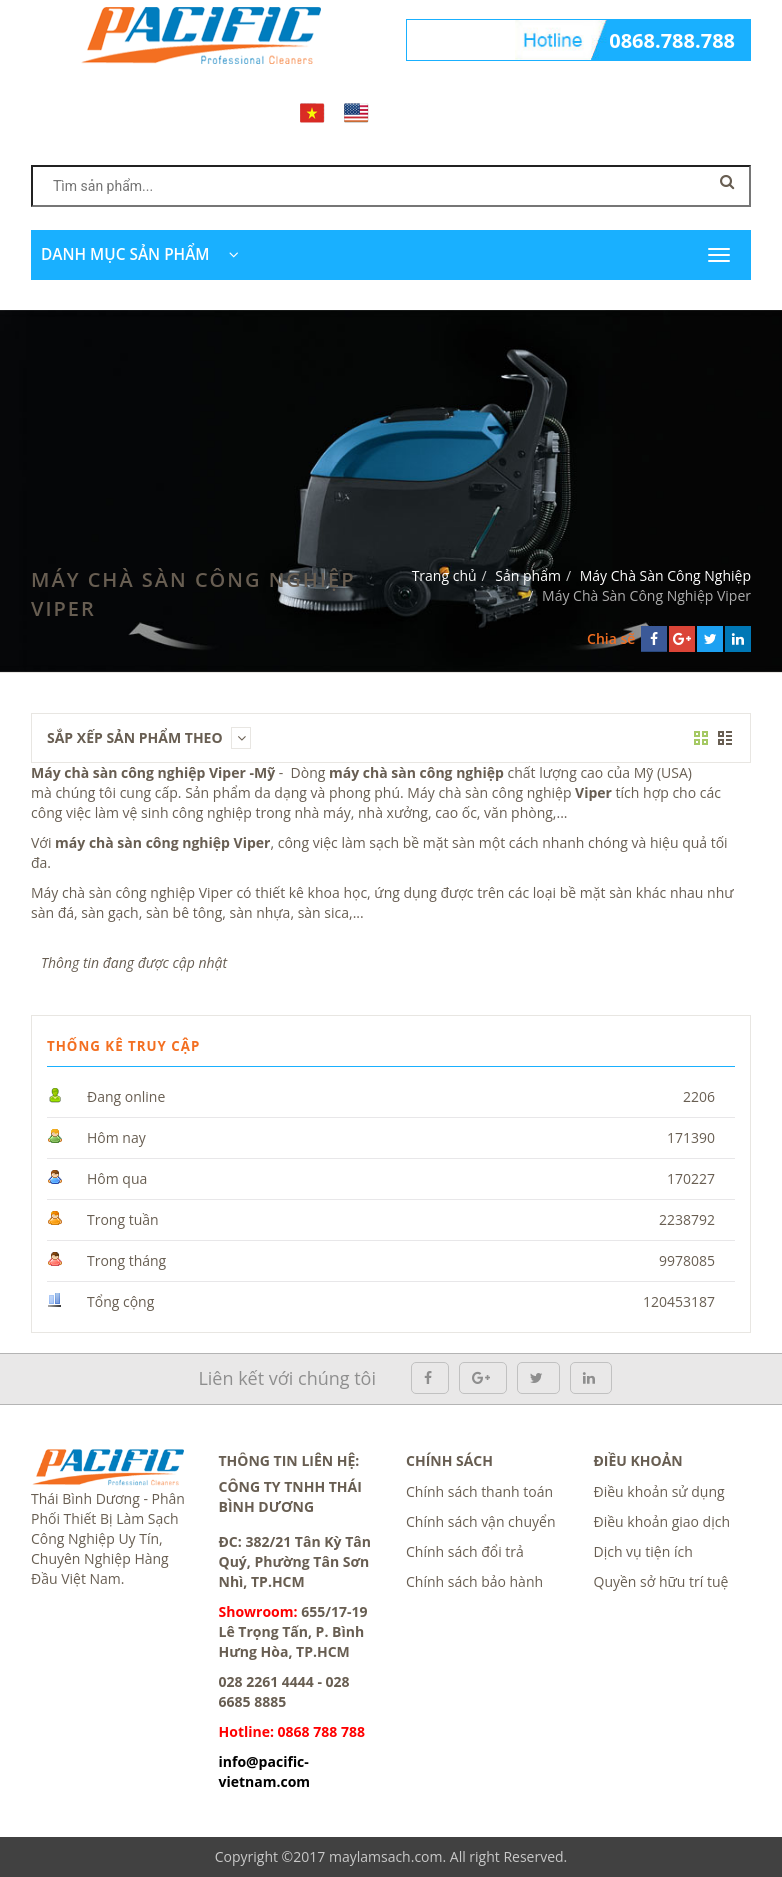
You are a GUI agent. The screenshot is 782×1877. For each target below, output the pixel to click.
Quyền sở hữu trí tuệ (661, 1581)
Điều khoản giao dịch (662, 1521)
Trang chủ (444, 575)
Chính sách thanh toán (479, 1491)
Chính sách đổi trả (465, 1551)
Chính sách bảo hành (474, 1581)
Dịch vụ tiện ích (643, 1551)
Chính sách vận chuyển (480, 1521)
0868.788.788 (672, 40)
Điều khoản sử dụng (659, 1491)
